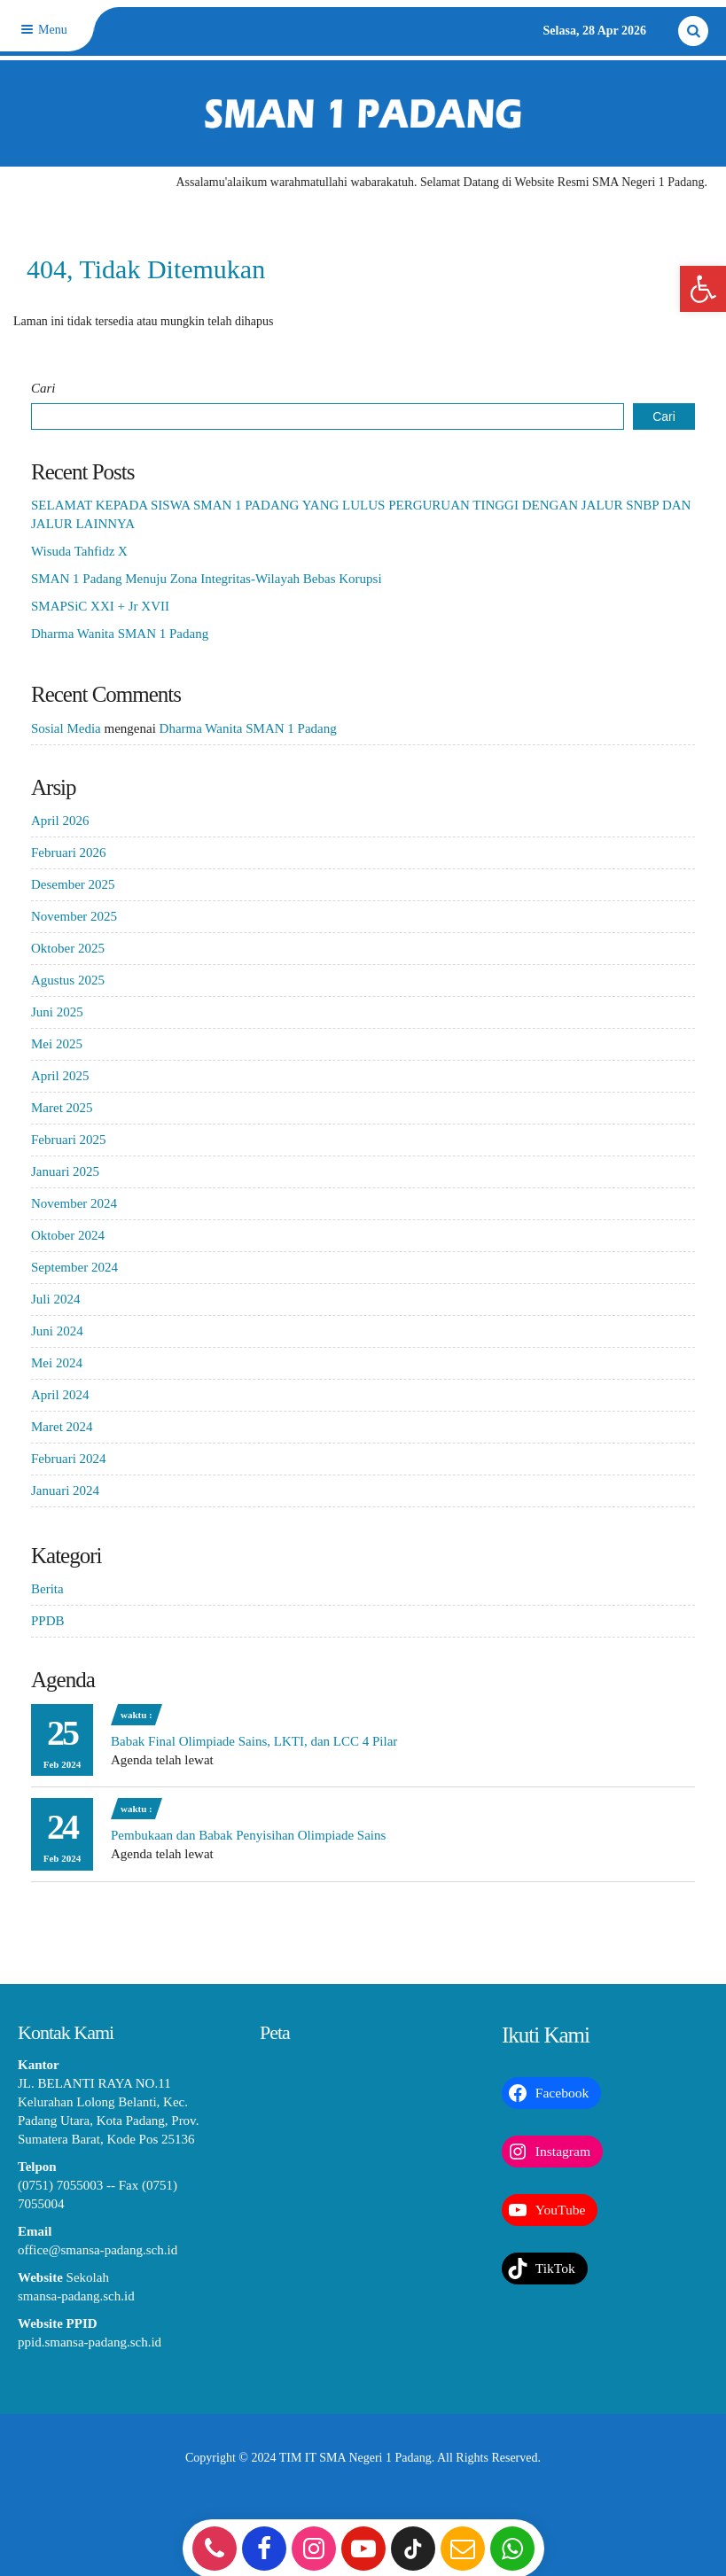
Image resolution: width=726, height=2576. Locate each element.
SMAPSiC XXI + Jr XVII (100, 606)
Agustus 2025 (68, 980)
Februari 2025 (68, 1139)
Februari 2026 (68, 852)
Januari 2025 (65, 1171)
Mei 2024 (56, 1363)
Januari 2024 (65, 1490)
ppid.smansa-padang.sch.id (89, 2342)
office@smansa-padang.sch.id (97, 2250)
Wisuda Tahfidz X (79, 551)
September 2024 (74, 1267)
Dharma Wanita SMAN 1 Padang (119, 633)
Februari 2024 (68, 1458)
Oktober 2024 (68, 1235)
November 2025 (74, 916)
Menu (42, 29)
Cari (43, 388)
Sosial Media (66, 728)
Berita (47, 1589)
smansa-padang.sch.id (76, 2296)
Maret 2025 (62, 1108)
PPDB (48, 1621)
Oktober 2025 (68, 948)
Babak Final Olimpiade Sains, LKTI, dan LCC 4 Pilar (254, 1741)
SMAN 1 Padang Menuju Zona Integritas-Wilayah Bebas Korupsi (206, 579)
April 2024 (60, 1395)
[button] (703, 289)
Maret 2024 (62, 1427)
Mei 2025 (56, 1044)
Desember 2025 (73, 884)
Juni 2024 (57, 1331)
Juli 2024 (55, 1299)
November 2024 (74, 1203)
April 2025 (60, 1076)
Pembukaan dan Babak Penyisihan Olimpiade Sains (248, 1835)
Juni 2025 (57, 1012)
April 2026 (60, 820)
